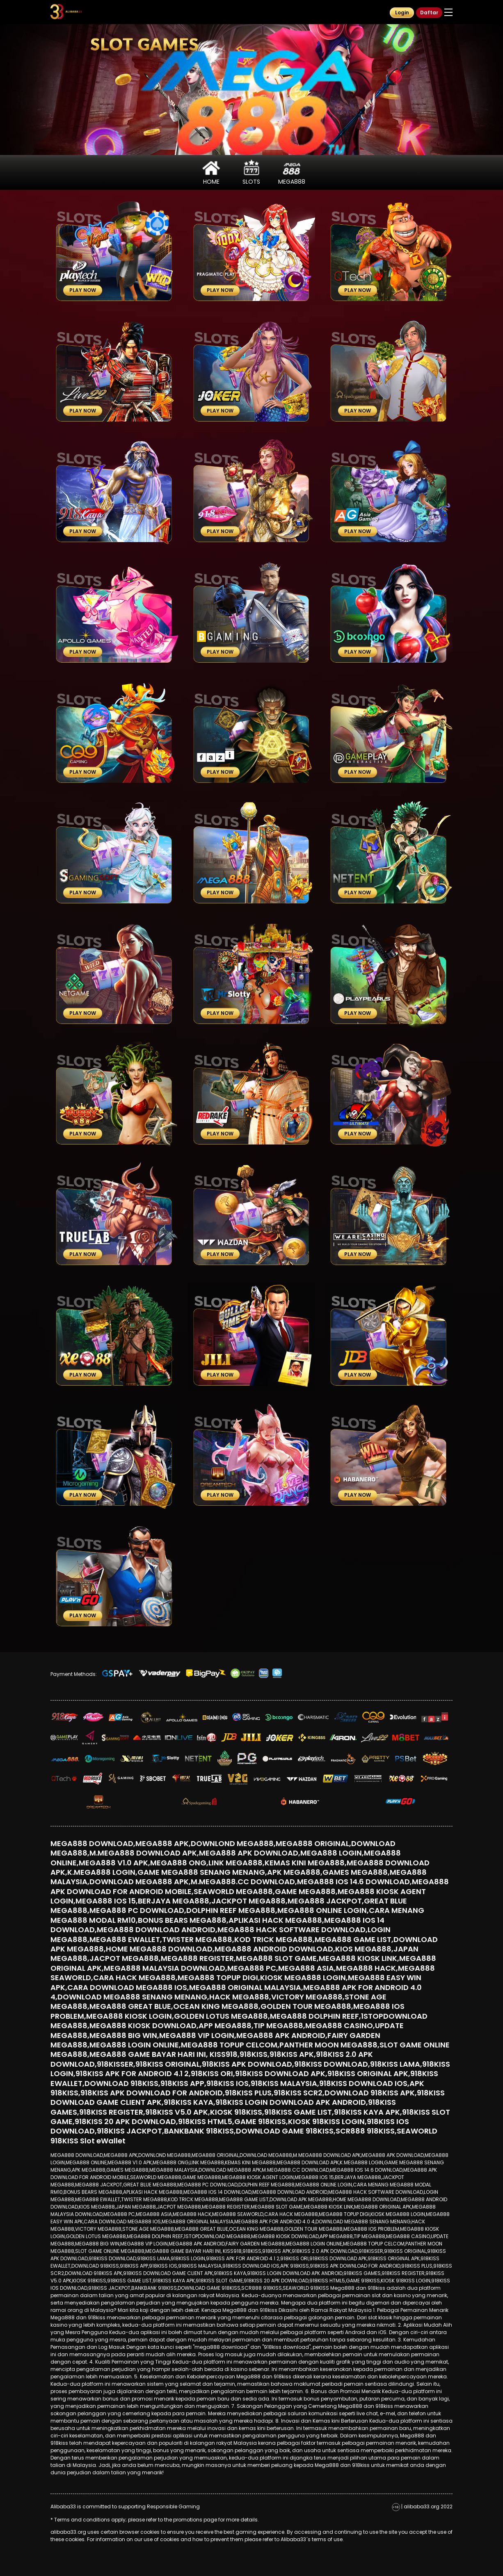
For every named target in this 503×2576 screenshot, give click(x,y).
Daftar (429, 12)
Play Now (82, 290)
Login (402, 12)
